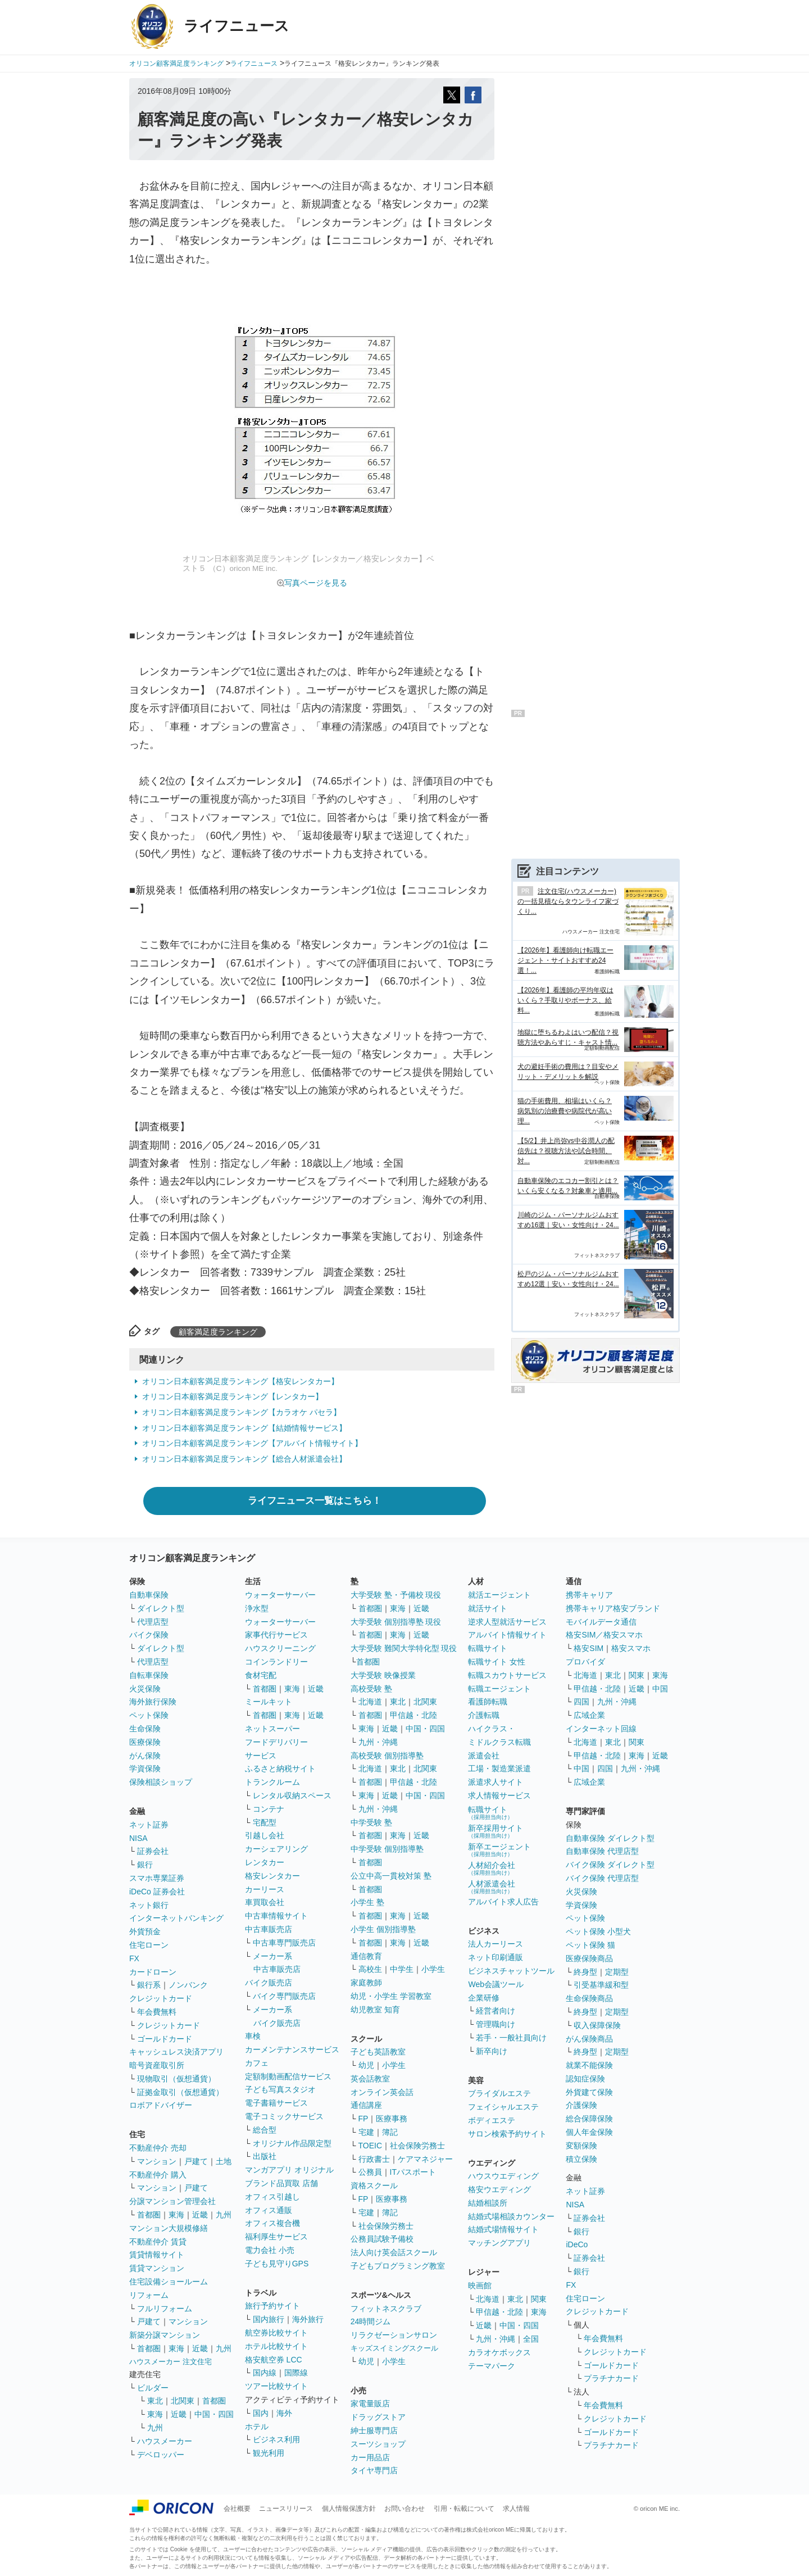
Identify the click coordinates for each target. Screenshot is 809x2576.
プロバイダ (585, 1661)
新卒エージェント (499, 1849)
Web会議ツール (496, 1984)
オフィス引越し (272, 2196)
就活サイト (487, 1608)
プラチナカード (611, 2378)
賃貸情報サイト (156, 2254)
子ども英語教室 (378, 2051)
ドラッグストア (378, 2416)
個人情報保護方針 (349, 2508)
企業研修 (483, 1997)
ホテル (257, 2426)
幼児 (366, 2065)
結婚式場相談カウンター (511, 2216)
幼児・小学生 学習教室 (391, 1996)
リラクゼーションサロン (394, 2334)
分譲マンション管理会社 (172, 2201)
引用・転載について (464, 2508)
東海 (176, 2214)
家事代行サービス (276, 1634)
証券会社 (153, 1851)
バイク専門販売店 (284, 1996)
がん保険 (145, 1755)
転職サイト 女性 (496, 1661)
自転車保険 (149, 1675)
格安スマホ (631, 1648)
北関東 (182, 2400)
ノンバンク (188, 1984)
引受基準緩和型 (601, 1984)
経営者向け (495, 2010)
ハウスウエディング (503, 2175)
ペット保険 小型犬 (598, 1931)
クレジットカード (160, 1998)
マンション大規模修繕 (168, 2228)
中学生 (401, 1969)
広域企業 (589, 1715)
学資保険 (145, 1768)
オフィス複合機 (272, 2223)
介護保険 (581, 2105)
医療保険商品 (589, 1958)
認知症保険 (585, 2078)
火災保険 (145, 1688)
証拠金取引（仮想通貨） (180, 2092)
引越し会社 (264, 1835)
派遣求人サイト (495, 1781)
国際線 (296, 2372)
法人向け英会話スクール (394, 2252)
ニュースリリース (286, 2508)
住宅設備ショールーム (168, 2281)
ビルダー (153, 2387)
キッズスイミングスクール (394, 2348)
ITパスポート (413, 2171)
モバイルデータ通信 (601, 1621)
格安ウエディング (499, 2189)
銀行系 (149, 1984)
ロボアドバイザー (160, 2105)
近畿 (200, 2214)
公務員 (370, 2171)
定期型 (617, 1971)
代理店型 (153, 1621)
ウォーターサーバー (280, 1594)
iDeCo (577, 2244)
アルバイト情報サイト (507, 1634)
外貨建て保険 (589, 2092)
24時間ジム (371, 2321)
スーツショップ (378, 2443)
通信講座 (366, 2105)
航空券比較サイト (276, 2332)
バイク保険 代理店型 (602, 1878)
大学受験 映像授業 (383, 1675)
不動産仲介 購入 (158, 2174)
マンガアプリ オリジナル (289, 2169)
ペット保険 (149, 1715)
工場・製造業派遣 (499, 1768)
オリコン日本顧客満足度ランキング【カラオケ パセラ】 (241, 1412)
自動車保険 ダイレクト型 (610, 1838)
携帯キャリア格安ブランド (613, 1608)
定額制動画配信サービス (288, 2076)
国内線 (264, 2372)
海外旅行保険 (152, 1701)
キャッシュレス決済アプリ (176, 2051)
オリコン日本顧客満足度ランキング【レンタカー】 (232, 1396)
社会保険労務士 (417, 2145)
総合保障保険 (589, 2118)
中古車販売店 (268, 1929)
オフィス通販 (268, 2210)
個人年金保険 (589, 2132)
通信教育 (366, 1956)
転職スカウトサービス (507, 1675)
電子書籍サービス (276, 2102)
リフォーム (149, 2295)
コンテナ (268, 1808)
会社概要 (237, 2508)
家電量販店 (370, 2403)
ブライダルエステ (499, 2093)
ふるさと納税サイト (280, 1768)
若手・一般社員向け (511, 2037)
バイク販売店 (268, 1982)
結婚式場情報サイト (503, 2229)
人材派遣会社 (491, 1886)
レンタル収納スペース (292, 1795)
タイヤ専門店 (374, 2470)
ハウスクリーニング (280, 1648)
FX (134, 1958)
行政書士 (374, 2159)
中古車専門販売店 (284, 1942)
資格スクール (374, 2185)
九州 (223, 2214)
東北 (155, 2400)
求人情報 (516, 2508)
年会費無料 (156, 2011)
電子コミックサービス (284, 2116)
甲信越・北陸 (413, 1715)
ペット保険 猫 (590, 1944)
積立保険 (581, 2159)
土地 (223, 2161)
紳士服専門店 (374, 2430)
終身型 (585, 1971)
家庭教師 (366, 1982)
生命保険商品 (589, 1998)
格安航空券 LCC (273, 2359)
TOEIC (370, 2145)
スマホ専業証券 (156, 1878)
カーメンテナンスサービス (292, 2049)
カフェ (257, 2062)
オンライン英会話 (382, 2092)
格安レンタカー (272, 1875)
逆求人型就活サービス (507, 1621)
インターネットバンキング (176, 1917)
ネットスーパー (272, 1728)
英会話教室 (370, 2078)
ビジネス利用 (276, 2439)
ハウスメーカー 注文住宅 (170, 2361)
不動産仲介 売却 (158, 2147)
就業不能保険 (589, 2065)
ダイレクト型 (160, 1608)
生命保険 (145, 1728)
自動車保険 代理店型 (602, 1851)
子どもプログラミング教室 (398, 2265)
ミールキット (268, 1701)
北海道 (370, 1701)
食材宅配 (260, 1675)
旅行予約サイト (272, 2305)
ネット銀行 (149, 1905)
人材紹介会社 (491, 1868)
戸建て (196, 2161)
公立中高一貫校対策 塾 (391, 1875)
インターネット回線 (601, 1728)
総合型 (264, 2129)
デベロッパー (160, 2454)
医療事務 (391, 2118)
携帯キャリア (589, 1594)
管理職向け (495, 2024)
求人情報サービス (499, 1795)
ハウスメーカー (164, 2441)
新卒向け (491, 2051)
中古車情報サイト (276, 1915)
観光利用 (268, 2452)
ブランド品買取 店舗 (281, 2183)
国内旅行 (268, 2319)
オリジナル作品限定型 (292, 2143)
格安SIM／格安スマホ (604, 1634)
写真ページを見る (315, 582)
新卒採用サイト (495, 1831)
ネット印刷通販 (495, 1957)
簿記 (390, 2132)
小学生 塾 (367, 1902)
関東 (539, 2298)
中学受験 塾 (371, 1822)
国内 (261, 2413)
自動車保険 (149, 1594)
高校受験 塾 (371, 1688)
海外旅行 (308, 2319)
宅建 (366, 2132)
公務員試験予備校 (382, 2238)
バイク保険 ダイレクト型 (610, 1864)
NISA (138, 1838)
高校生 (370, 1969)
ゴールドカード (164, 2038)
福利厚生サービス (276, 2236)
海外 (284, 2413)
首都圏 (149, 2214)
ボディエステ (491, 2120)
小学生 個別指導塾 (383, 1929)
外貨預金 (145, 1931)
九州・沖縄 (378, 1742)
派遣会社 (483, 1755)
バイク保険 (149, 1634)
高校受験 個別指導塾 (387, 1755)
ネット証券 (149, 1824)
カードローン (152, 1971)
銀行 (145, 1864)
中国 (660, 1688)
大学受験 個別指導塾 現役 (396, 1621)
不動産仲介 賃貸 (158, 2241)
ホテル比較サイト (276, 2346)
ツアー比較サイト (276, 2386)
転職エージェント (499, 1688)
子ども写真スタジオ (280, 2089)
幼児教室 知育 (375, 2009)
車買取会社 (264, 1902)
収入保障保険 (597, 2025)
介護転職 (483, 1715)
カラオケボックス (499, 2352)
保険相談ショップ (160, 1781)
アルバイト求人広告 (503, 1901)
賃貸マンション (156, 2268)
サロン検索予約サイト (507, 2133)
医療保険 (145, 1742)
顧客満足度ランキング (218, 1331)
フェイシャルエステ (503, 2106)
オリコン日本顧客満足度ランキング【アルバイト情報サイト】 (252, 1443)
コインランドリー (276, 1661)
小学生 (433, 1969)
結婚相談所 (487, 2202)
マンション (156, 2161)
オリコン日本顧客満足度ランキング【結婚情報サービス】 (244, 1427)
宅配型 (264, 1822)
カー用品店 (370, 2457)
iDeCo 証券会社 (157, 1891)
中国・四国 (214, 2414)
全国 (531, 2338)
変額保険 (581, 2145)
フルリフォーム (164, 2308)
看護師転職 (487, 1701)
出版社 (264, 2156)
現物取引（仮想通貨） (176, 2078)
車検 (253, 2035)
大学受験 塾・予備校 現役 (396, 1594)
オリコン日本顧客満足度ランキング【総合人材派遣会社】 (244, 1458)
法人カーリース (495, 1943)
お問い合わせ (404, 2508)
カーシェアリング (276, 1848)
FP (363, 2118)
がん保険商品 (589, 2038)
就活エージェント (499, 1594)
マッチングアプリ (499, 2242)
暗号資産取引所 (156, 2065)
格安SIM (588, 1648)
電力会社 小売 (269, 2250)
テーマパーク (491, 2365)
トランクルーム (272, 1781)
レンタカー (264, 1862)
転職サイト (487, 1648)
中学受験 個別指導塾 (387, 1848)
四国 (581, 1701)
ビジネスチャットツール (511, 1970)
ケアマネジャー (425, 2159)
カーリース (264, 1889)
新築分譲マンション (164, 2334)
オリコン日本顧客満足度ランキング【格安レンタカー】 (240, 1381)
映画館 (480, 2285)
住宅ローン (149, 1944)
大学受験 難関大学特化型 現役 (404, 1648)
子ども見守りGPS (277, 2263)
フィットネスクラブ (386, 2308)
